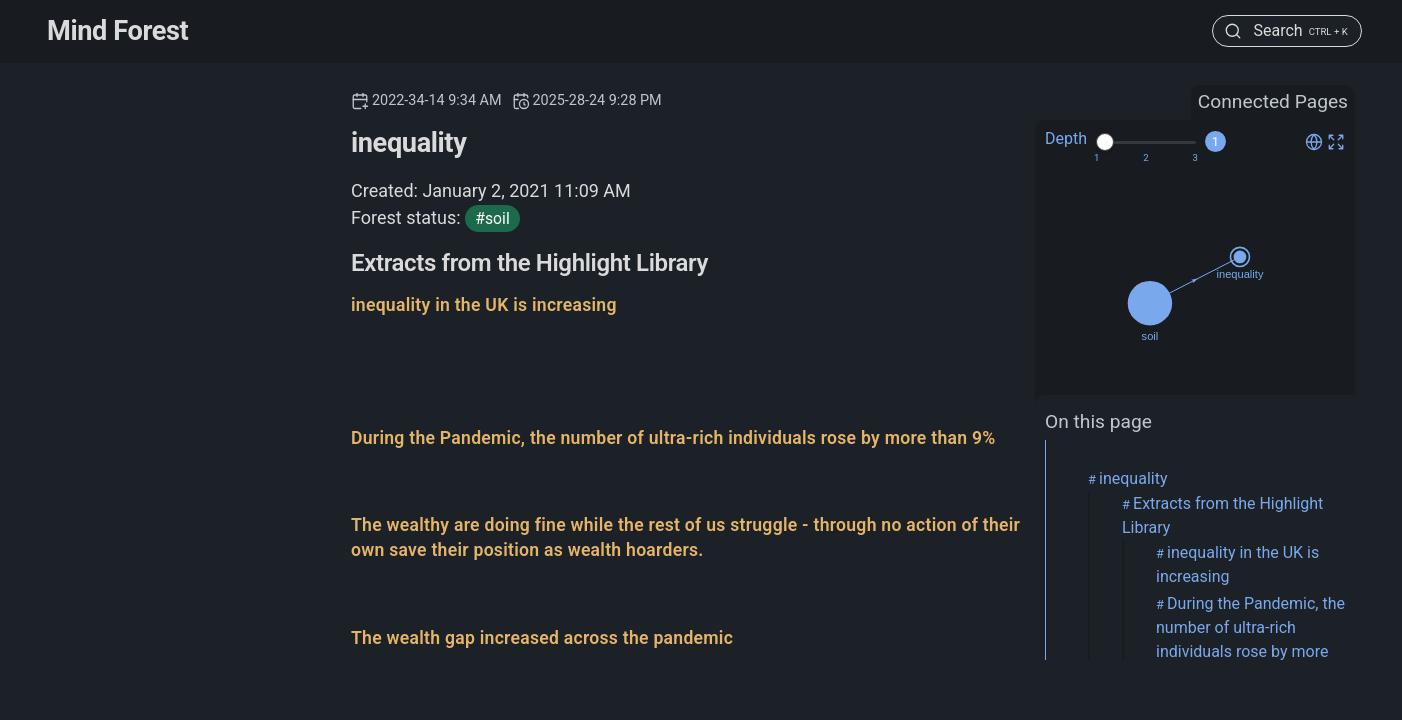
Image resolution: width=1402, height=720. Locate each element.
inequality (1133, 478)
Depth (1066, 138)
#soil (492, 218)
